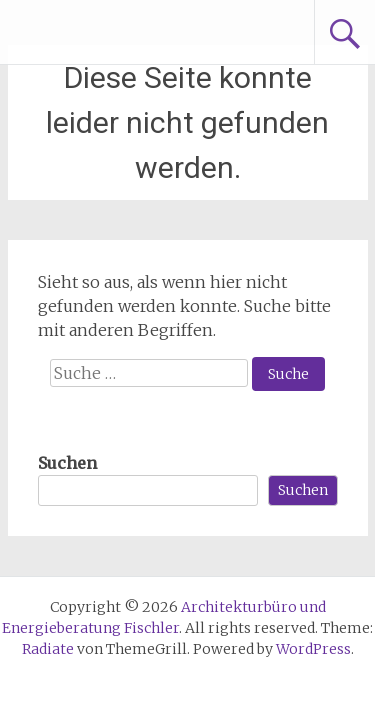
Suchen (67, 463)
